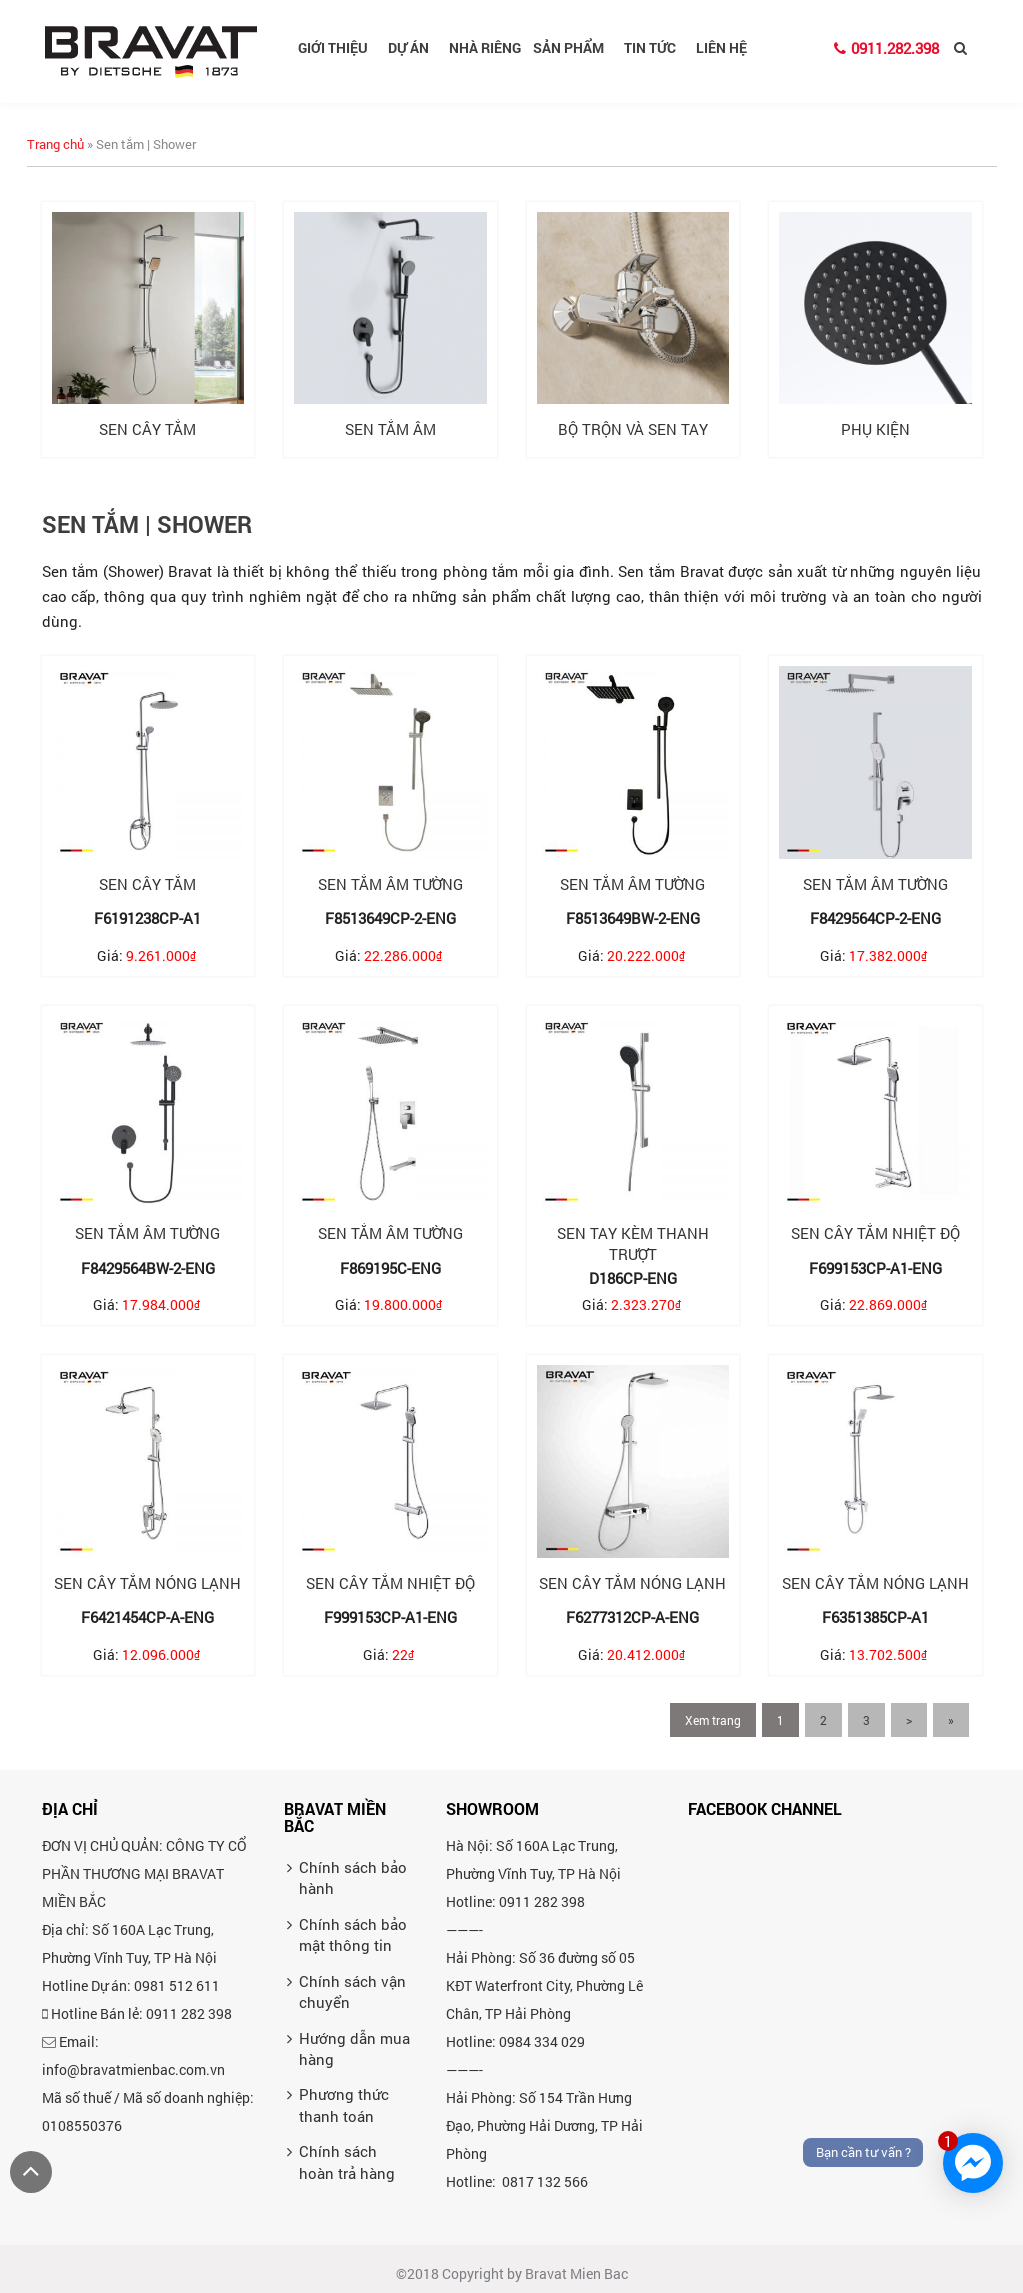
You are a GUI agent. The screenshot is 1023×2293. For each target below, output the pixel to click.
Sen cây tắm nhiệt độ (875, 1233)
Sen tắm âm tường (390, 884)
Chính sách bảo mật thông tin (353, 2265)
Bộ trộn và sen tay (633, 429)
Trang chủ (55, 144)
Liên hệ (721, 47)
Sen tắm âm (390, 429)
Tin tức (657, 47)
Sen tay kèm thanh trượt (633, 1243)
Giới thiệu (340, 47)
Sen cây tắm (147, 429)
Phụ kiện (875, 429)
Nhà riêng (485, 47)
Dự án (415, 47)
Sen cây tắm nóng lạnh (147, 1583)
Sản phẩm (575, 47)
